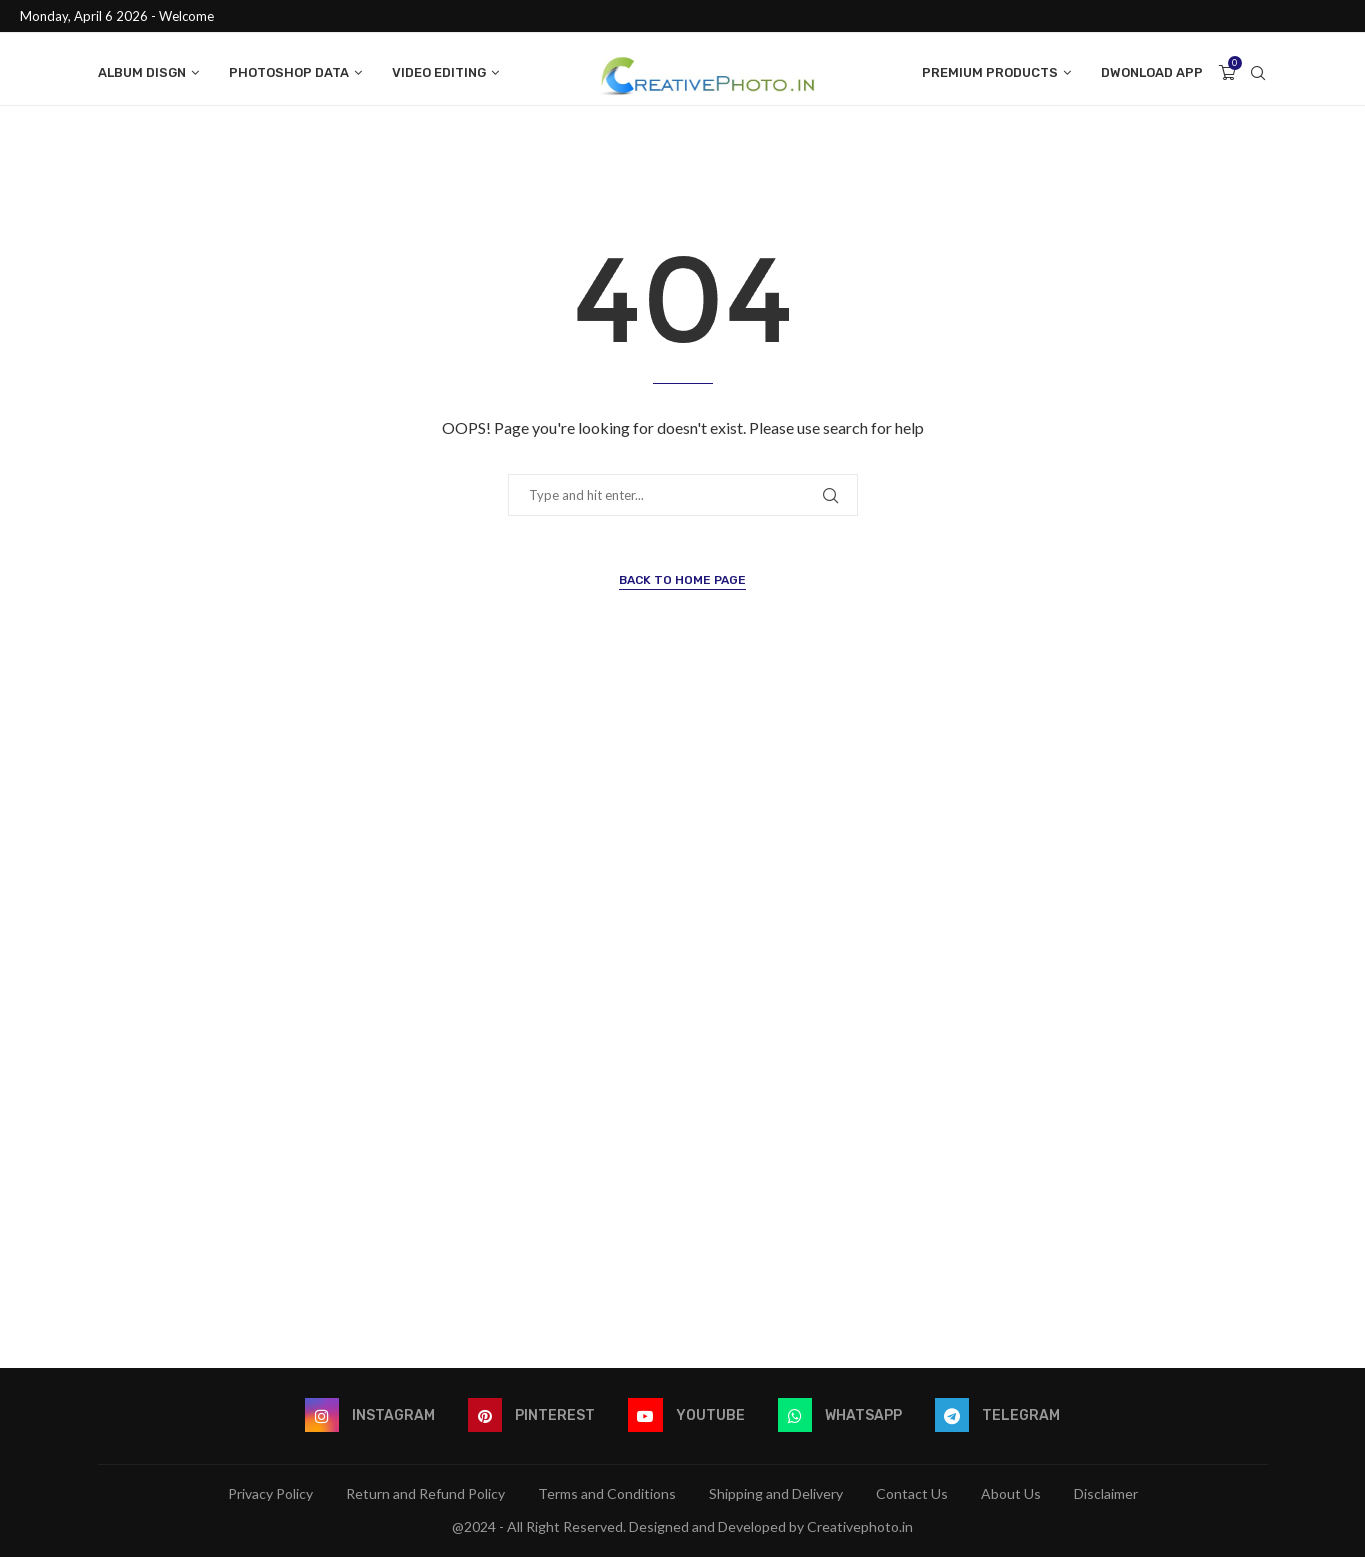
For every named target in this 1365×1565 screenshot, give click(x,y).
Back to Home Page (682, 588)
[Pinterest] (530, 1424)
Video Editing (439, 72)
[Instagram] (367, 1424)
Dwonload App (1152, 72)
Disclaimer (1106, 1501)
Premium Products (990, 72)
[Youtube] (687, 1424)
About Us (1011, 1501)
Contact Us (912, 1501)
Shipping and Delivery (776, 1501)
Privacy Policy (270, 1501)
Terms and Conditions (607, 1501)
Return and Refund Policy (425, 1501)
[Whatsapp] (842, 1424)
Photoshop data (289, 72)
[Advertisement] (683, 1033)
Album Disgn (142, 72)
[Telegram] (1001, 1424)
